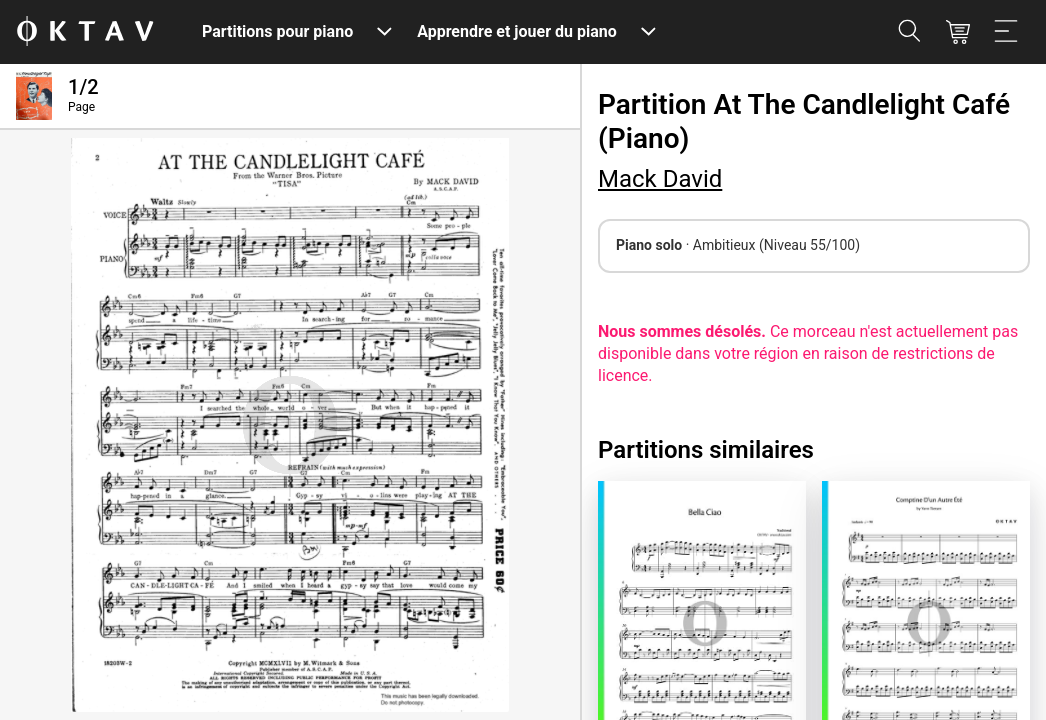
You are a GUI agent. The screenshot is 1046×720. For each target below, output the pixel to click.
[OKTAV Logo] (85, 32)
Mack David (660, 179)
